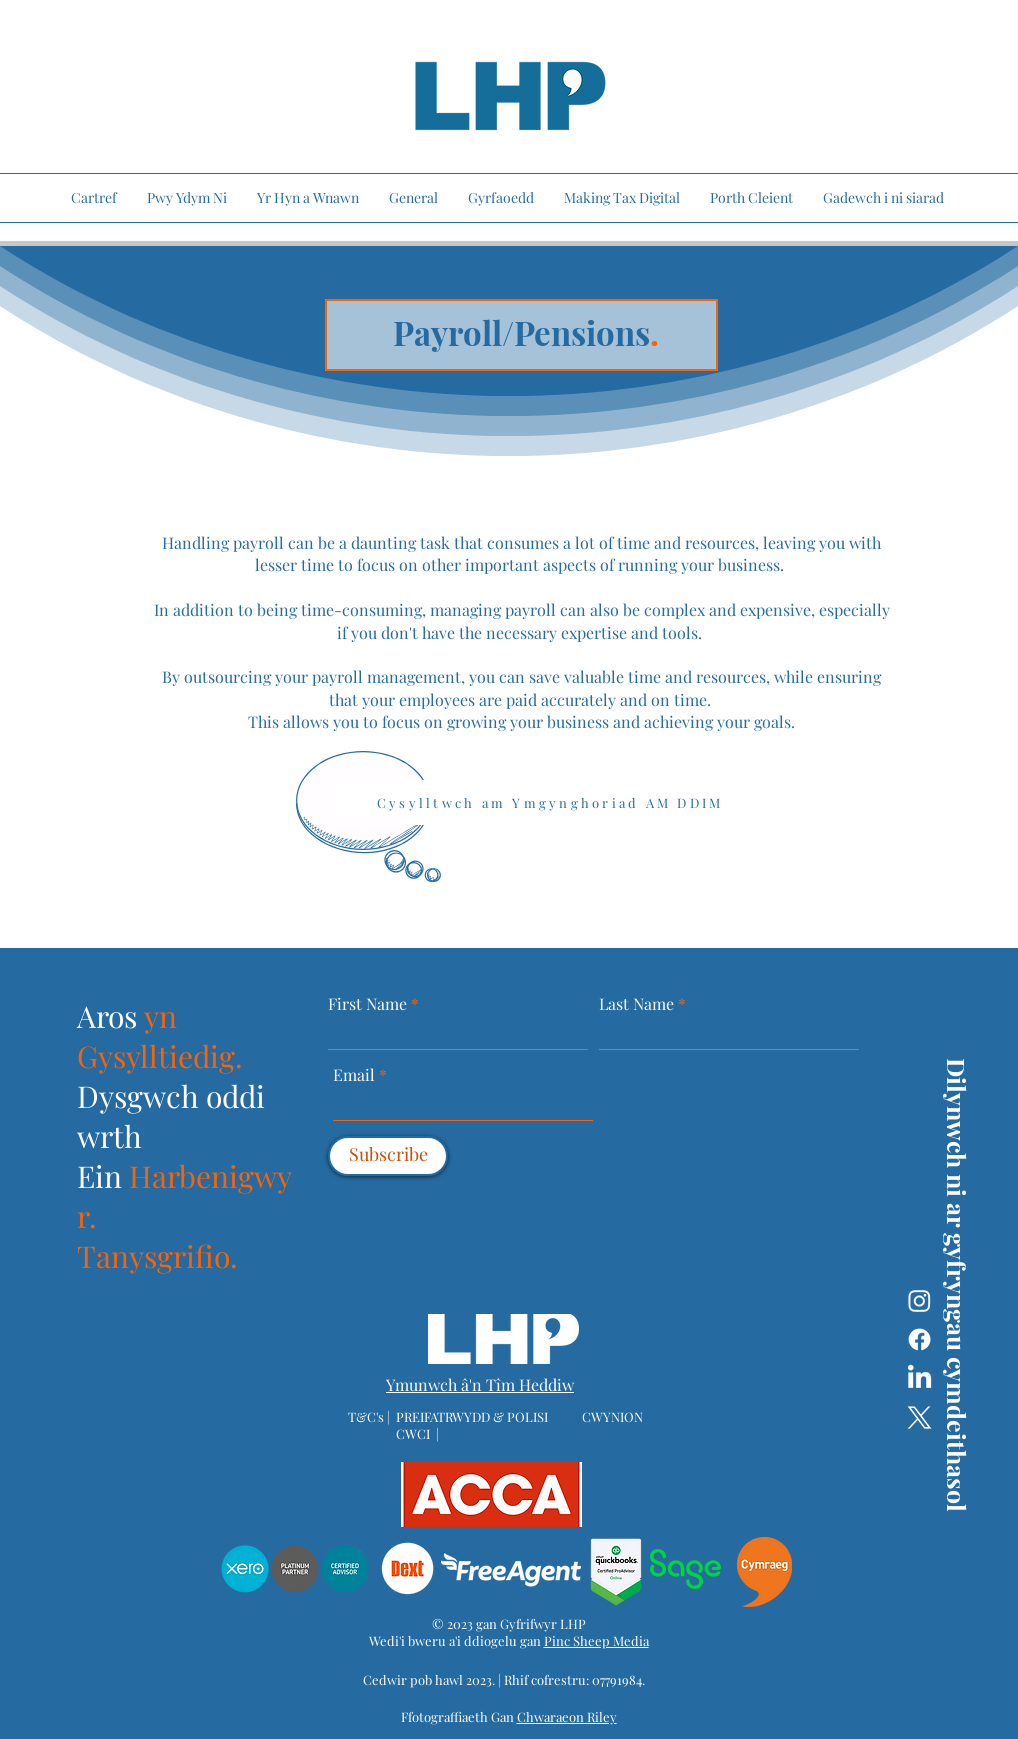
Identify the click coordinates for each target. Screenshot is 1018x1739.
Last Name (636, 1004)
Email (356, 1075)
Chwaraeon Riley (567, 1716)
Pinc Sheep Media (596, 1640)
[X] (919, 1417)
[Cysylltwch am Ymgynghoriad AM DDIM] (572, 802)
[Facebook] (919, 1339)
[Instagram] (919, 1300)
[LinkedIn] (919, 1378)
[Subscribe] (388, 1156)
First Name (367, 1004)
